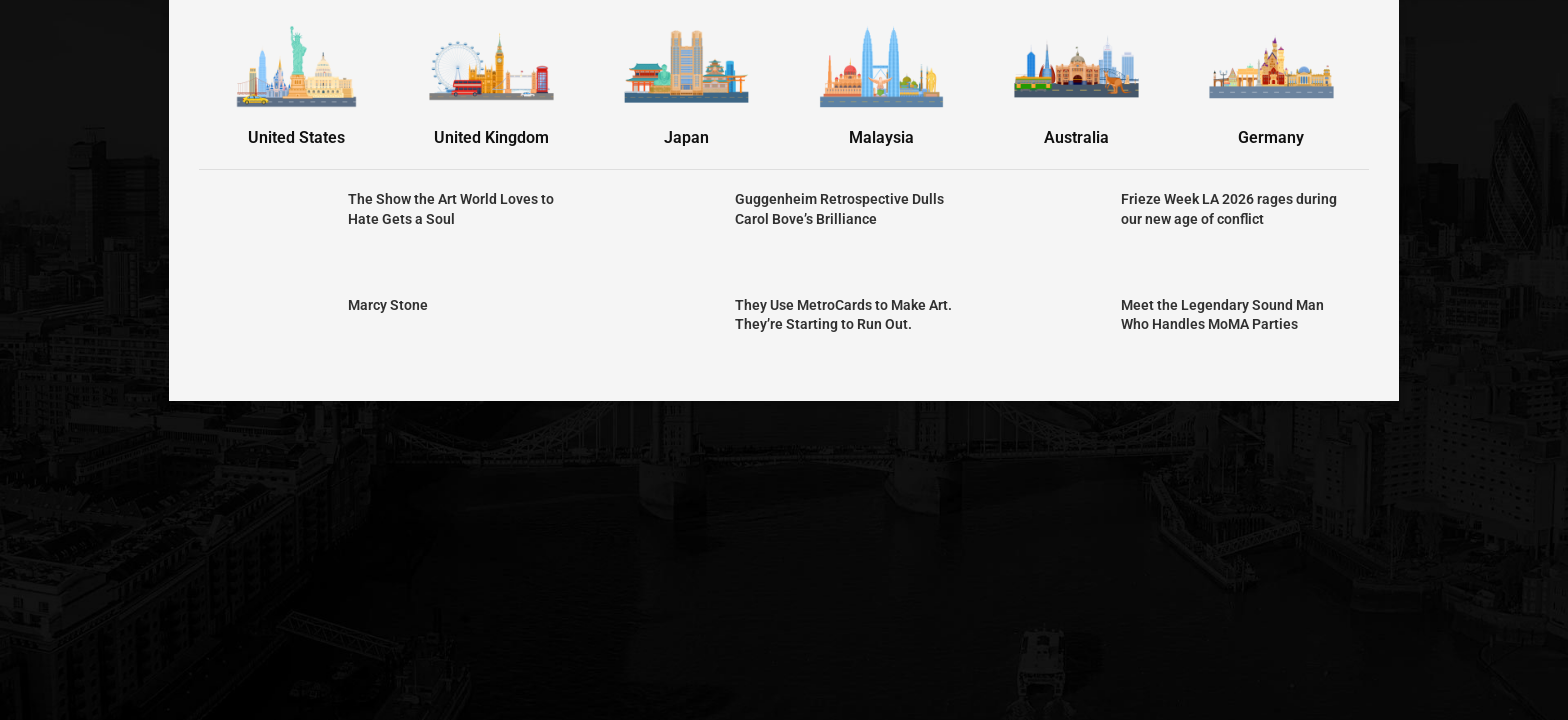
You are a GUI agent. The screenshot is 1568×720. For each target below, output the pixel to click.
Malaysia (881, 137)
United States (296, 137)
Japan (686, 137)
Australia (1076, 137)
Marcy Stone (388, 305)
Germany (1271, 137)
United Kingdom (491, 137)
